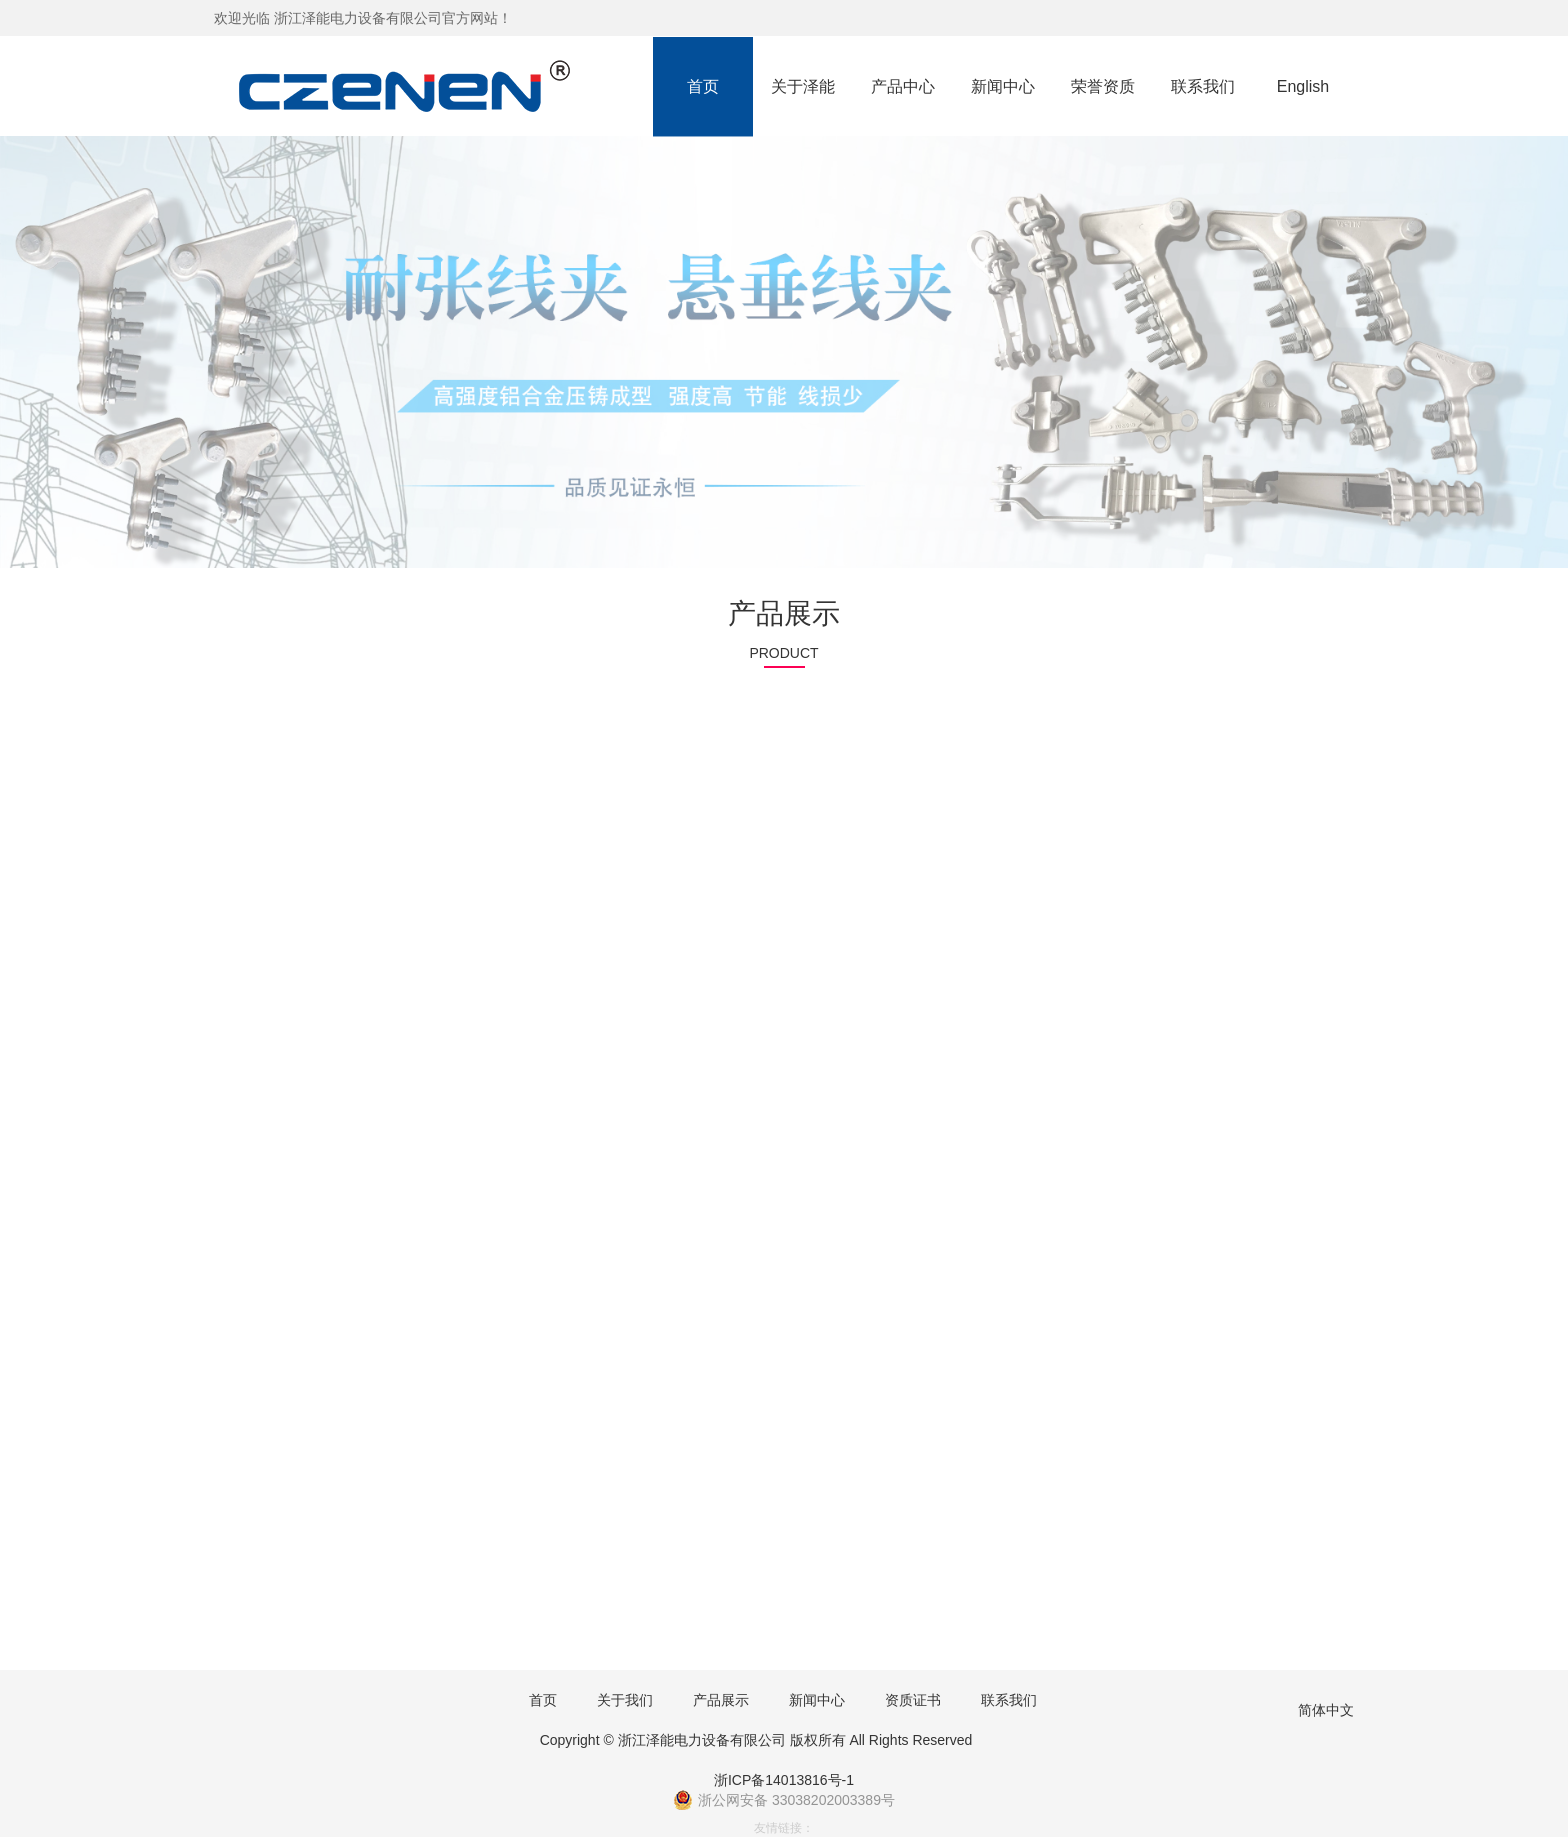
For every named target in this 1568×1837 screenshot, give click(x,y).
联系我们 (1203, 86)
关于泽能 (803, 86)
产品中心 (903, 86)
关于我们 (625, 1700)
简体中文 (1326, 1710)
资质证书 (913, 1700)
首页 (703, 86)
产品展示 (721, 1700)
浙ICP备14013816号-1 (784, 1780)
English (1303, 86)
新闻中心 (1003, 86)
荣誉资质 (1103, 86)
